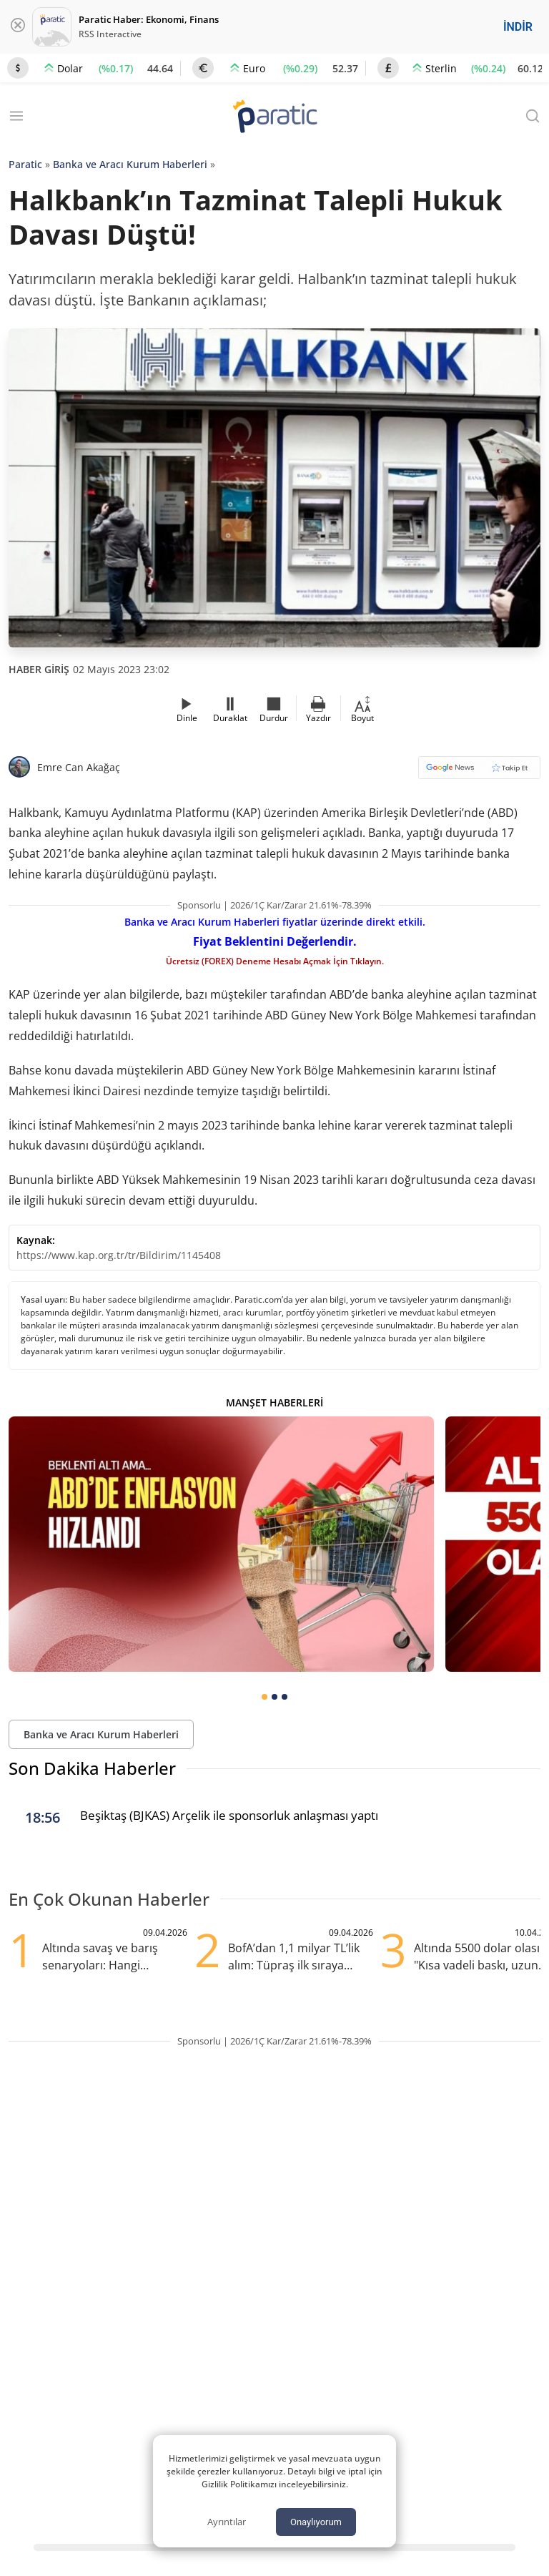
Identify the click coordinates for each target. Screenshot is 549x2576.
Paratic (25, 164)
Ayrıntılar (226, 2521)
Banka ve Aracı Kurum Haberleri (130, 164)
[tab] (264, 1697)
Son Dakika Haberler (92, 1768)
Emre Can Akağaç (78, 767)
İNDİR (518, 27)
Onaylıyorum (316, 2522)
